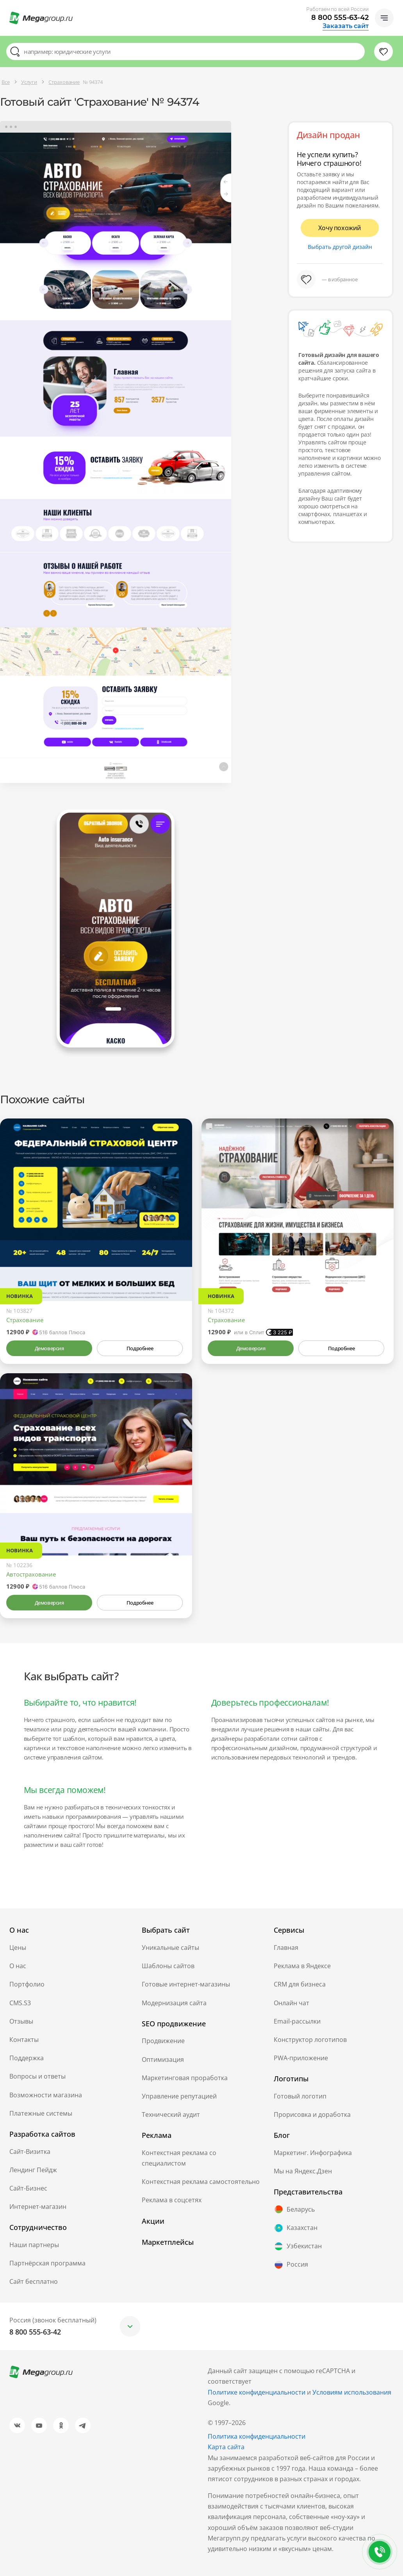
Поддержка (26, 2058)
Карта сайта (226, 2447)
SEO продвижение (174, 2023)
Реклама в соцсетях (172, 2200)
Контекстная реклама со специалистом (179, 2158)
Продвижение (163, 2040)
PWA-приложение (301, 2058)
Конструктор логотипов (310, 2039)
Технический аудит (171, 2114)
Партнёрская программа (47, 2263)
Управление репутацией (179, 2096)
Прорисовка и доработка (312, 2114)
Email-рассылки (297, 2021)
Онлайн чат (291, 2003)
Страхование (24, 1320)
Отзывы (21, 2021)
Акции (153, 2221)
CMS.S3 (20, 2003)
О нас (17, 1966)
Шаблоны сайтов (168, 1966)
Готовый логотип (300, 2096)
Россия (291, 2264)
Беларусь (294, 2209)
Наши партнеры (34, 2244)
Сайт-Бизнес (28, 2188)
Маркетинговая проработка (185, 2078)
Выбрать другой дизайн (340, 246)
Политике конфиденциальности (256, 2392)
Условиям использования (351, 2392)
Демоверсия (49, 1348)
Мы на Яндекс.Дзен (303, 2171)
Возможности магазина (45, 2095)
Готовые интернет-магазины (186, 1984)
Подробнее (140, 1348)
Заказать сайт (346, 26)
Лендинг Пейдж (33, 2170)
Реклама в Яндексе (302, 1966)
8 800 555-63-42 (340, 17)
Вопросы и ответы (37, 2076)
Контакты (24, 2039)
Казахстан (295, 2228)
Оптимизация (163, 2059)
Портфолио (27, 1984)
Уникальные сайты (170, 1947)
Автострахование (31, 1574)
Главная (286, 1947)
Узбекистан (298, 2246)
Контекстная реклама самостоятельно (201, 2181)
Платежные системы (40, 2113)
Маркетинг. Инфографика (313, 2152)
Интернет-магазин (37, 2206)
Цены (17, 1947)
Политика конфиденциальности (256, 2436)
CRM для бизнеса (300, 1984)
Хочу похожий (339, 228)
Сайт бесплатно (33, 2281)
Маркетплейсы (168, 2242)
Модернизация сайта (174, 2003)
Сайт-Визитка (29, 2151)
